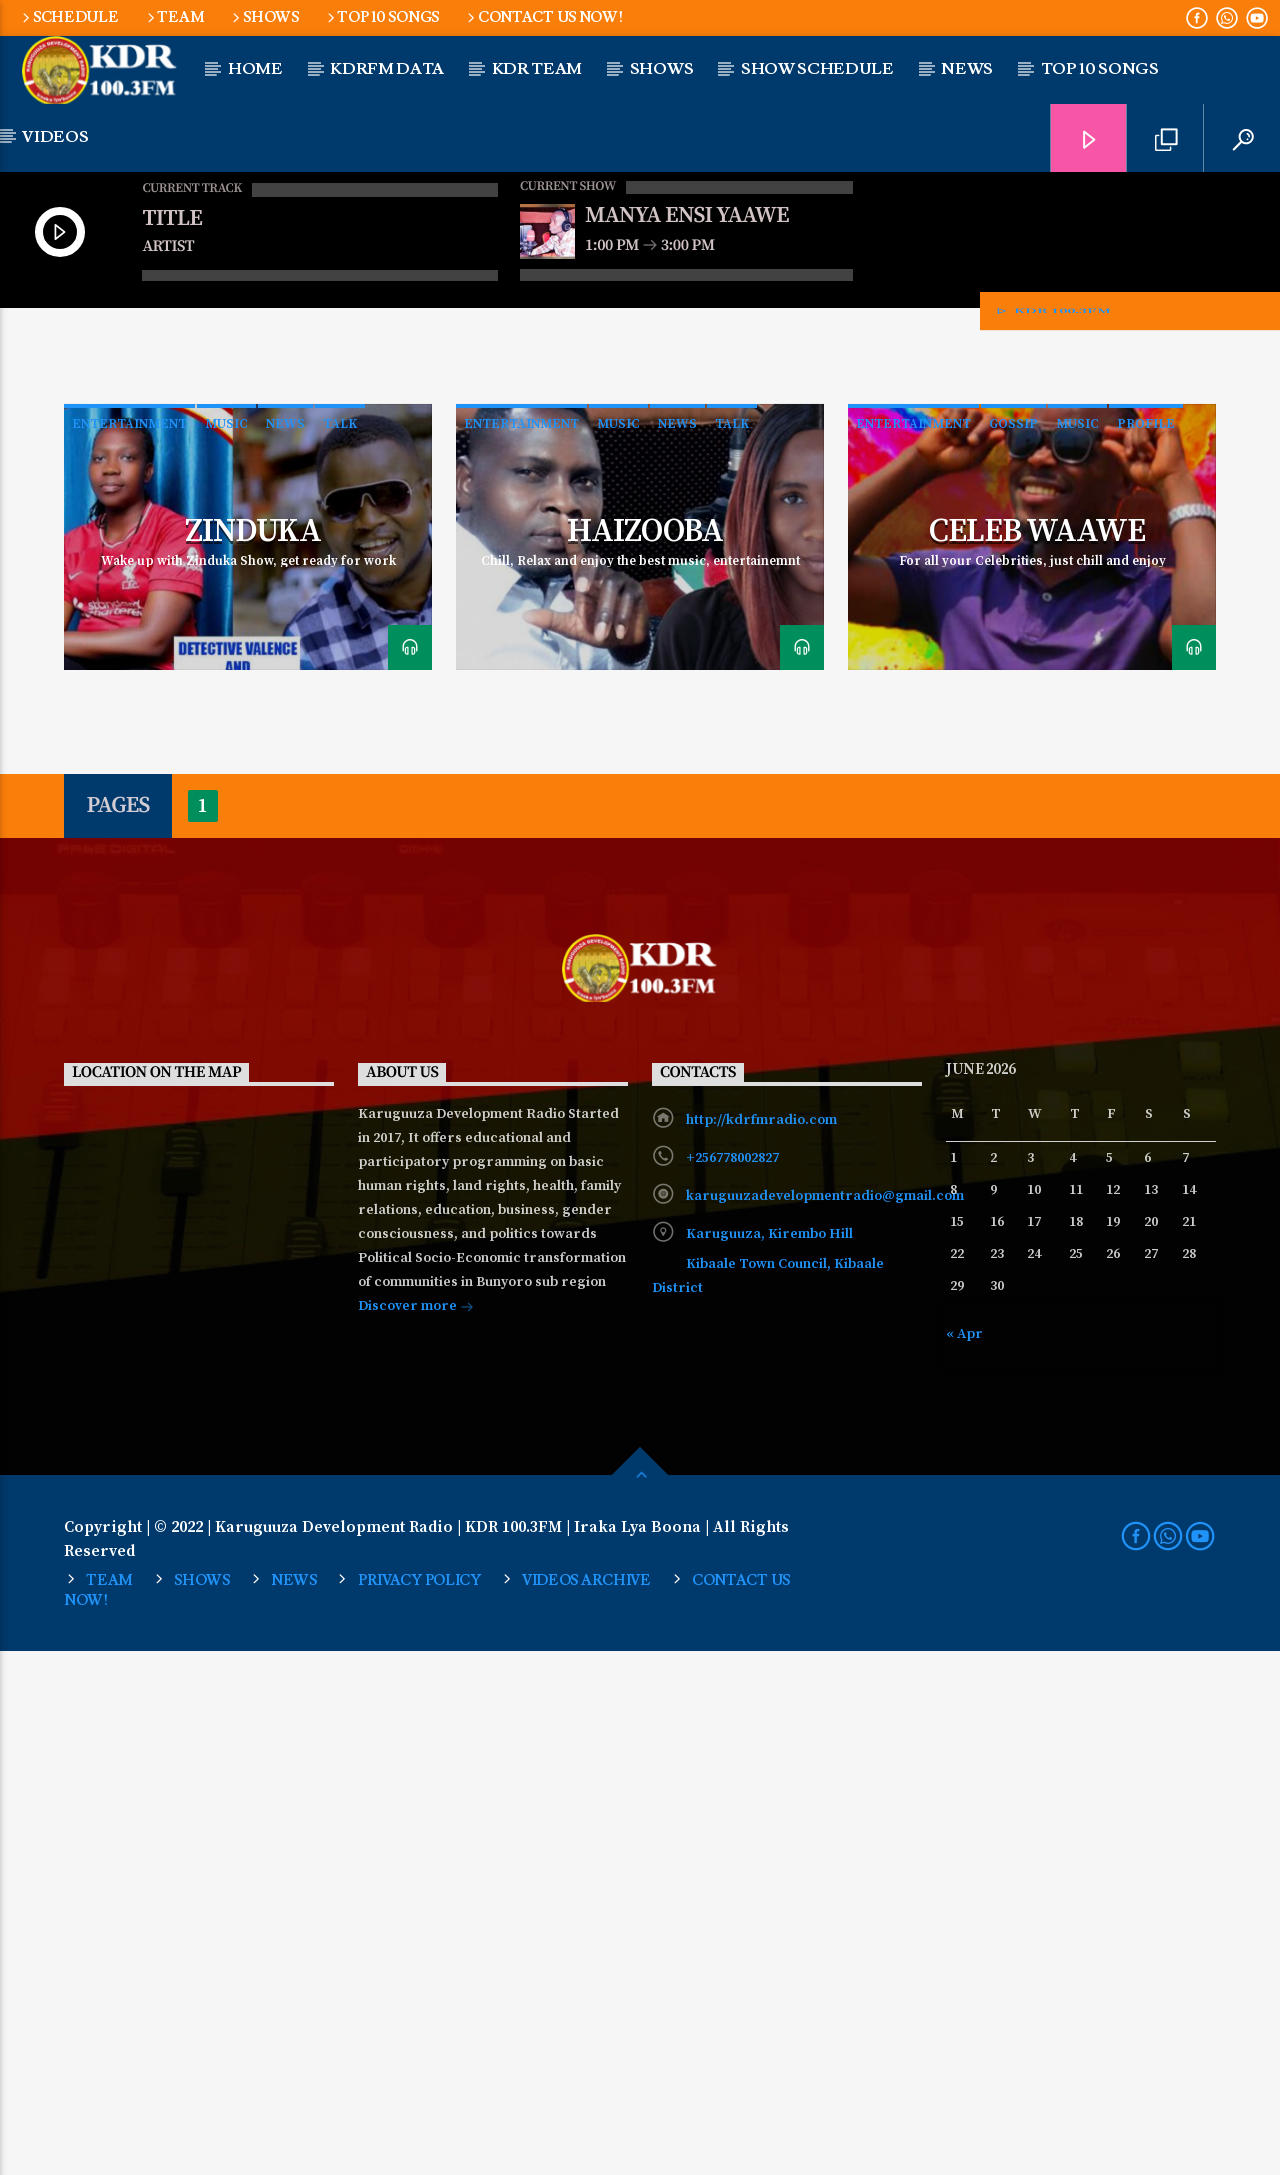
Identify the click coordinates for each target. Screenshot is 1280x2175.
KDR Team (537, 69)
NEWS (967, 69)
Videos (55, 137)
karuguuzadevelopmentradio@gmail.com (825, 1720)
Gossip (1013, 948)
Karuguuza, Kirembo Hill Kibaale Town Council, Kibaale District (768, 1785)
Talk (340, 948)
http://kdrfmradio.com (761, 1644)
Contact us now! (543, 17)
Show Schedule (817, 69)
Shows (661, 69)
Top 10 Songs (381, 17)
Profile (1146, 948)
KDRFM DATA (387, 69)
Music (226, 948)
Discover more (416, 1832)
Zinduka (252, 1056)
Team (174, 17)
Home (255, 69)
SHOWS (263, 17)
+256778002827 (732, 1682)
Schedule (68, 17)
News (285, 948)
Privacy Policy (419, 2104)
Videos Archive (586, 2104)
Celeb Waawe (1037, 1056)
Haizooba (644, 1056)
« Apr (964, 1858)
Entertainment (129, 948)
